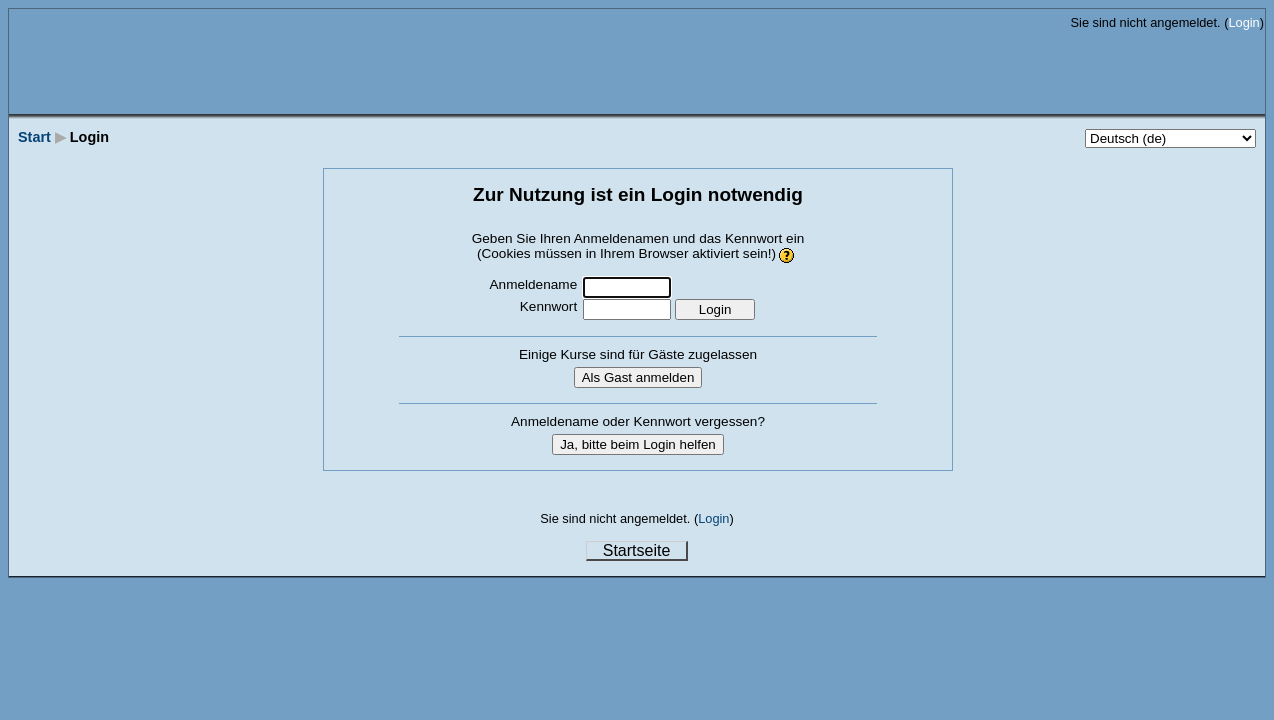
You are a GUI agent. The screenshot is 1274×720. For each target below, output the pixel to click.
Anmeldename (534, 284)
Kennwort (548, 306)
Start (34, 137)
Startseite (637, 550)
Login (1243, 22)
